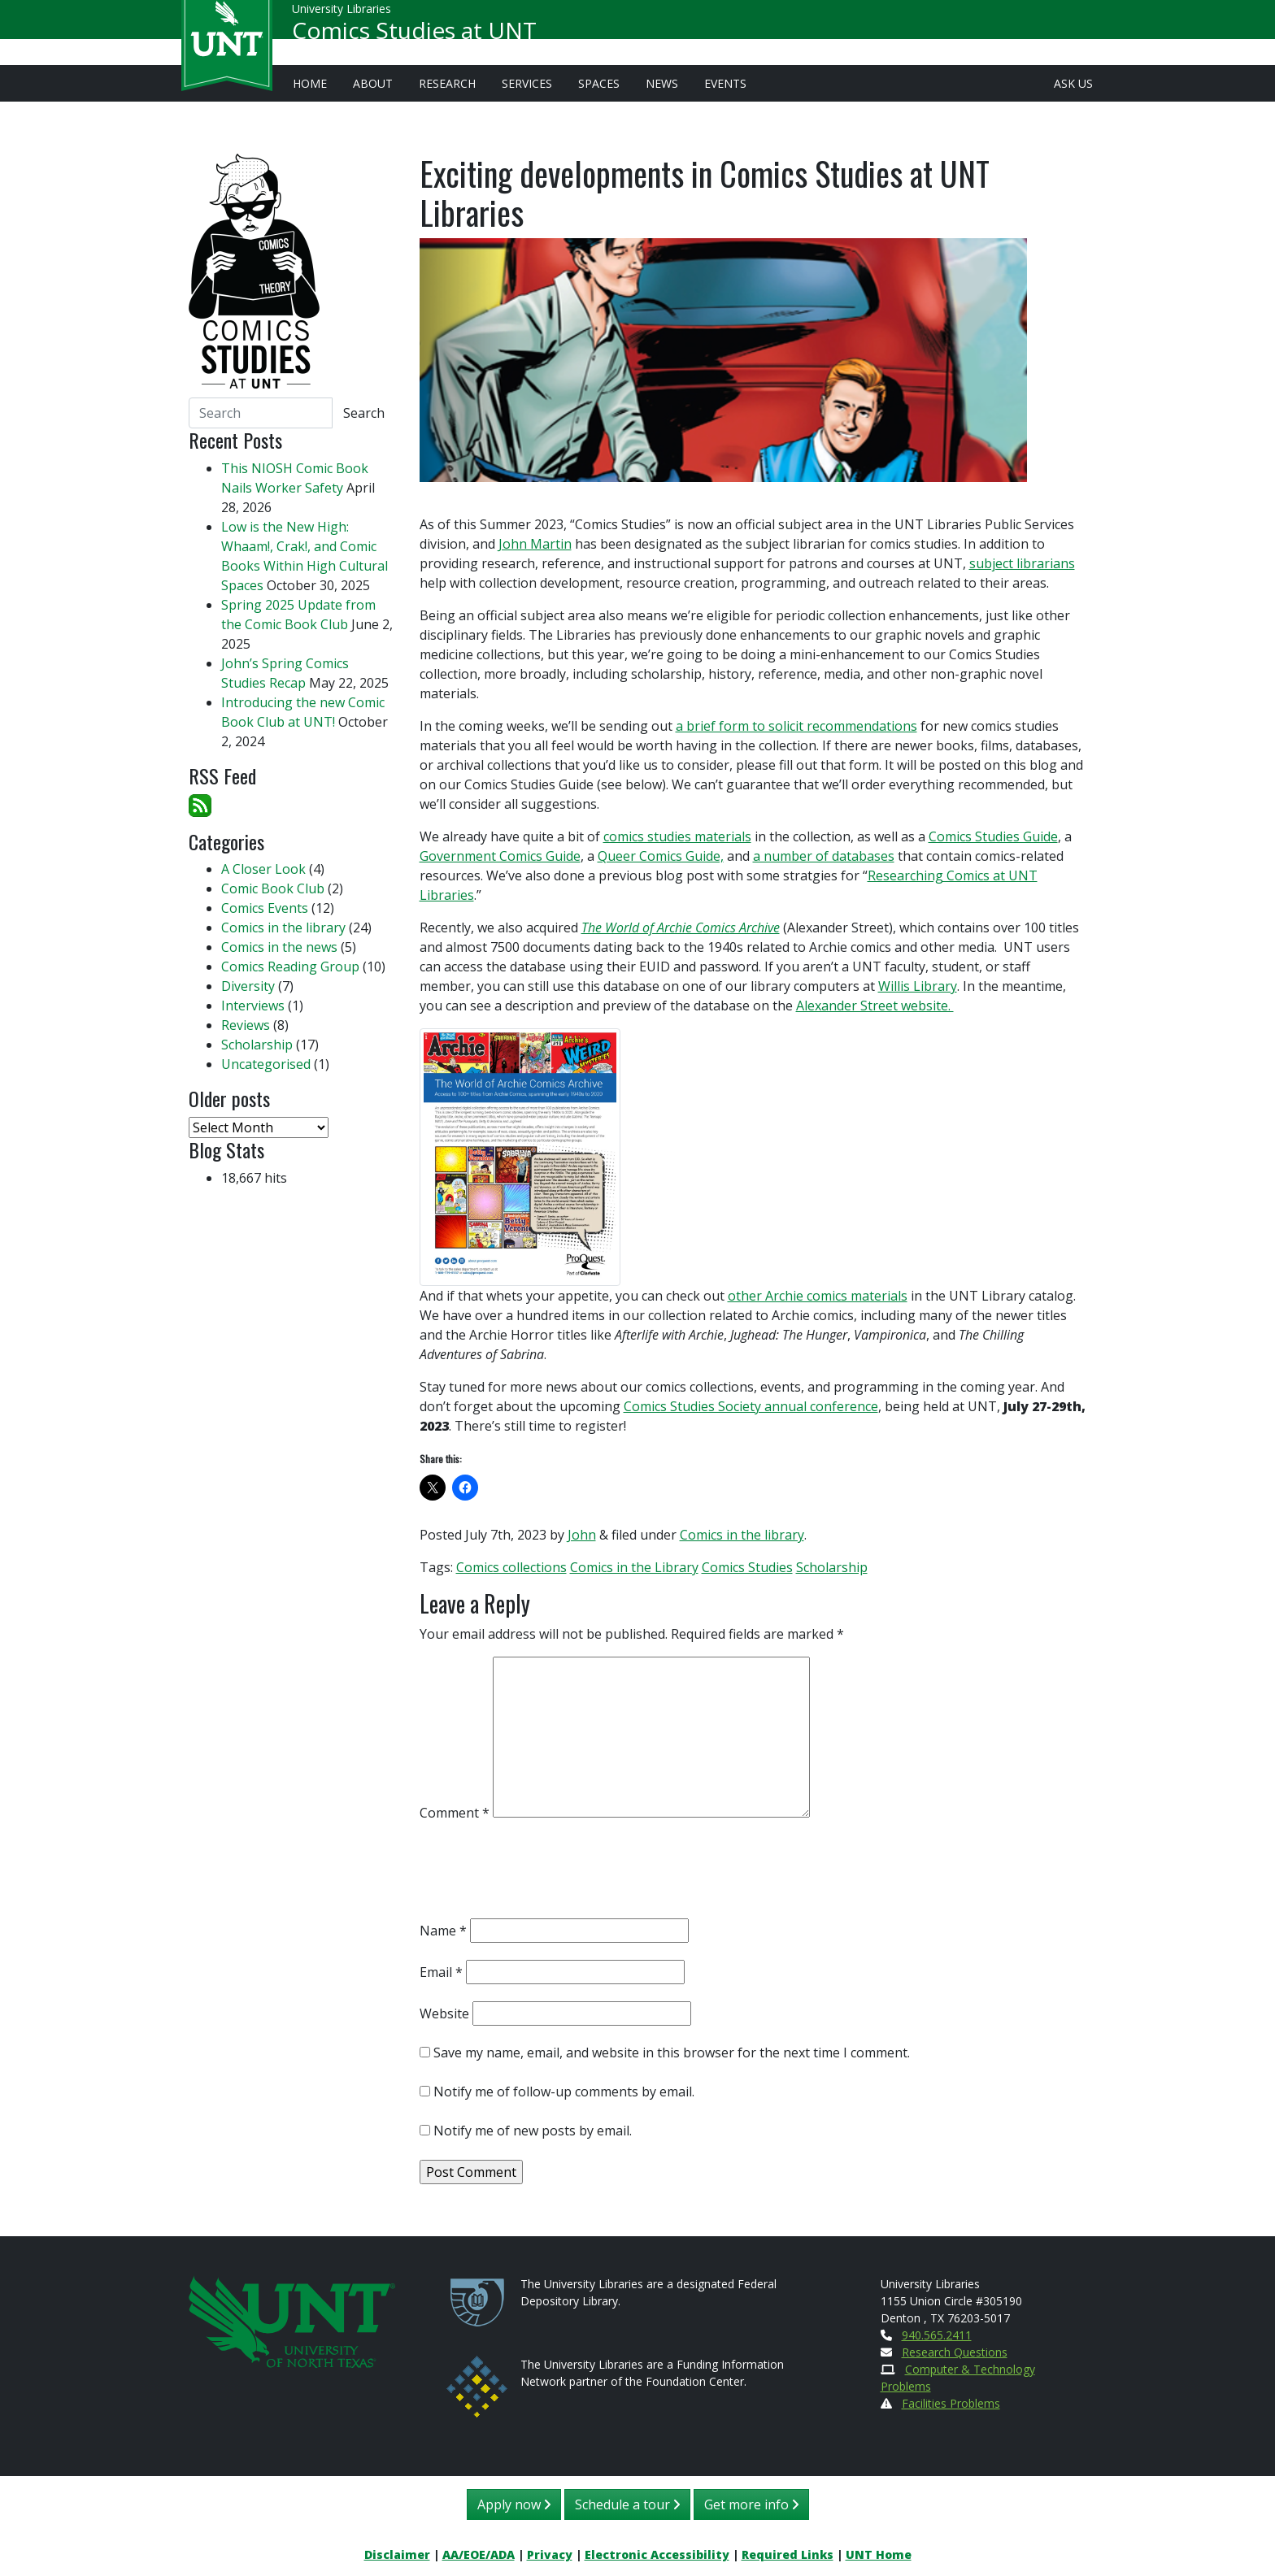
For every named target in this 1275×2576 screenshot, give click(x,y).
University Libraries (341, 16)
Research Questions (954, 2352)
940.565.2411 (937, 2335)
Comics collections (511, 1567)
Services (527, 83)
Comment (455, 1813)
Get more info (751, 2504)
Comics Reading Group (290, 966)
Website (444, 2013)
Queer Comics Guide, (661, 856)
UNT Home (879, 2554)
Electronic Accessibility (657, 2554)
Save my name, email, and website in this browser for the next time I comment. (671, 2052)
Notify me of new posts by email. (532, 2130)
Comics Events (264, 908)
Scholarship (832, 1567)
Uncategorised (266, 1064)
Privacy (549, 2554)
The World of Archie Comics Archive (680, 927)
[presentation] (543, 1873)
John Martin (535, 544)
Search (364, 413)
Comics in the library (742, 1535)
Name (443, 1931)
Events (725, 83)
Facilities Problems (951, 2403)
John (582, 1535)
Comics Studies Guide (993, 836)
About (373, 83)
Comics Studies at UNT (414, 37)
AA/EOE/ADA (478, 2554)
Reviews (245, 1025)
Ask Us (1073, 83)
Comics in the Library (634, 1567)
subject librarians (1022, 563)
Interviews (253, 1005)
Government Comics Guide (500, 856)
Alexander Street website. (875, 1005)
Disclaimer (397, 2554)
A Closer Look (263, 869)
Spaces (599, 83)
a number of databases (823, 856)
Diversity (248, 986)
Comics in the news (279, 947)
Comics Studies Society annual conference (751, 1406)
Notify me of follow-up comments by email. (563, 2091)
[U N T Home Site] (292, 2320)
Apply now (513, 2504)
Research (447, 83)
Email (441, 1972)
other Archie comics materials (817, 1296)
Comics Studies (747, 1567)
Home (310, 83)
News (662, 83)
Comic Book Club (272, 888)
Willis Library (917, 986)
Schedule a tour (627, 2504)
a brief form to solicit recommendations (796, 726)
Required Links (787, 2554)
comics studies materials (677, 836)
